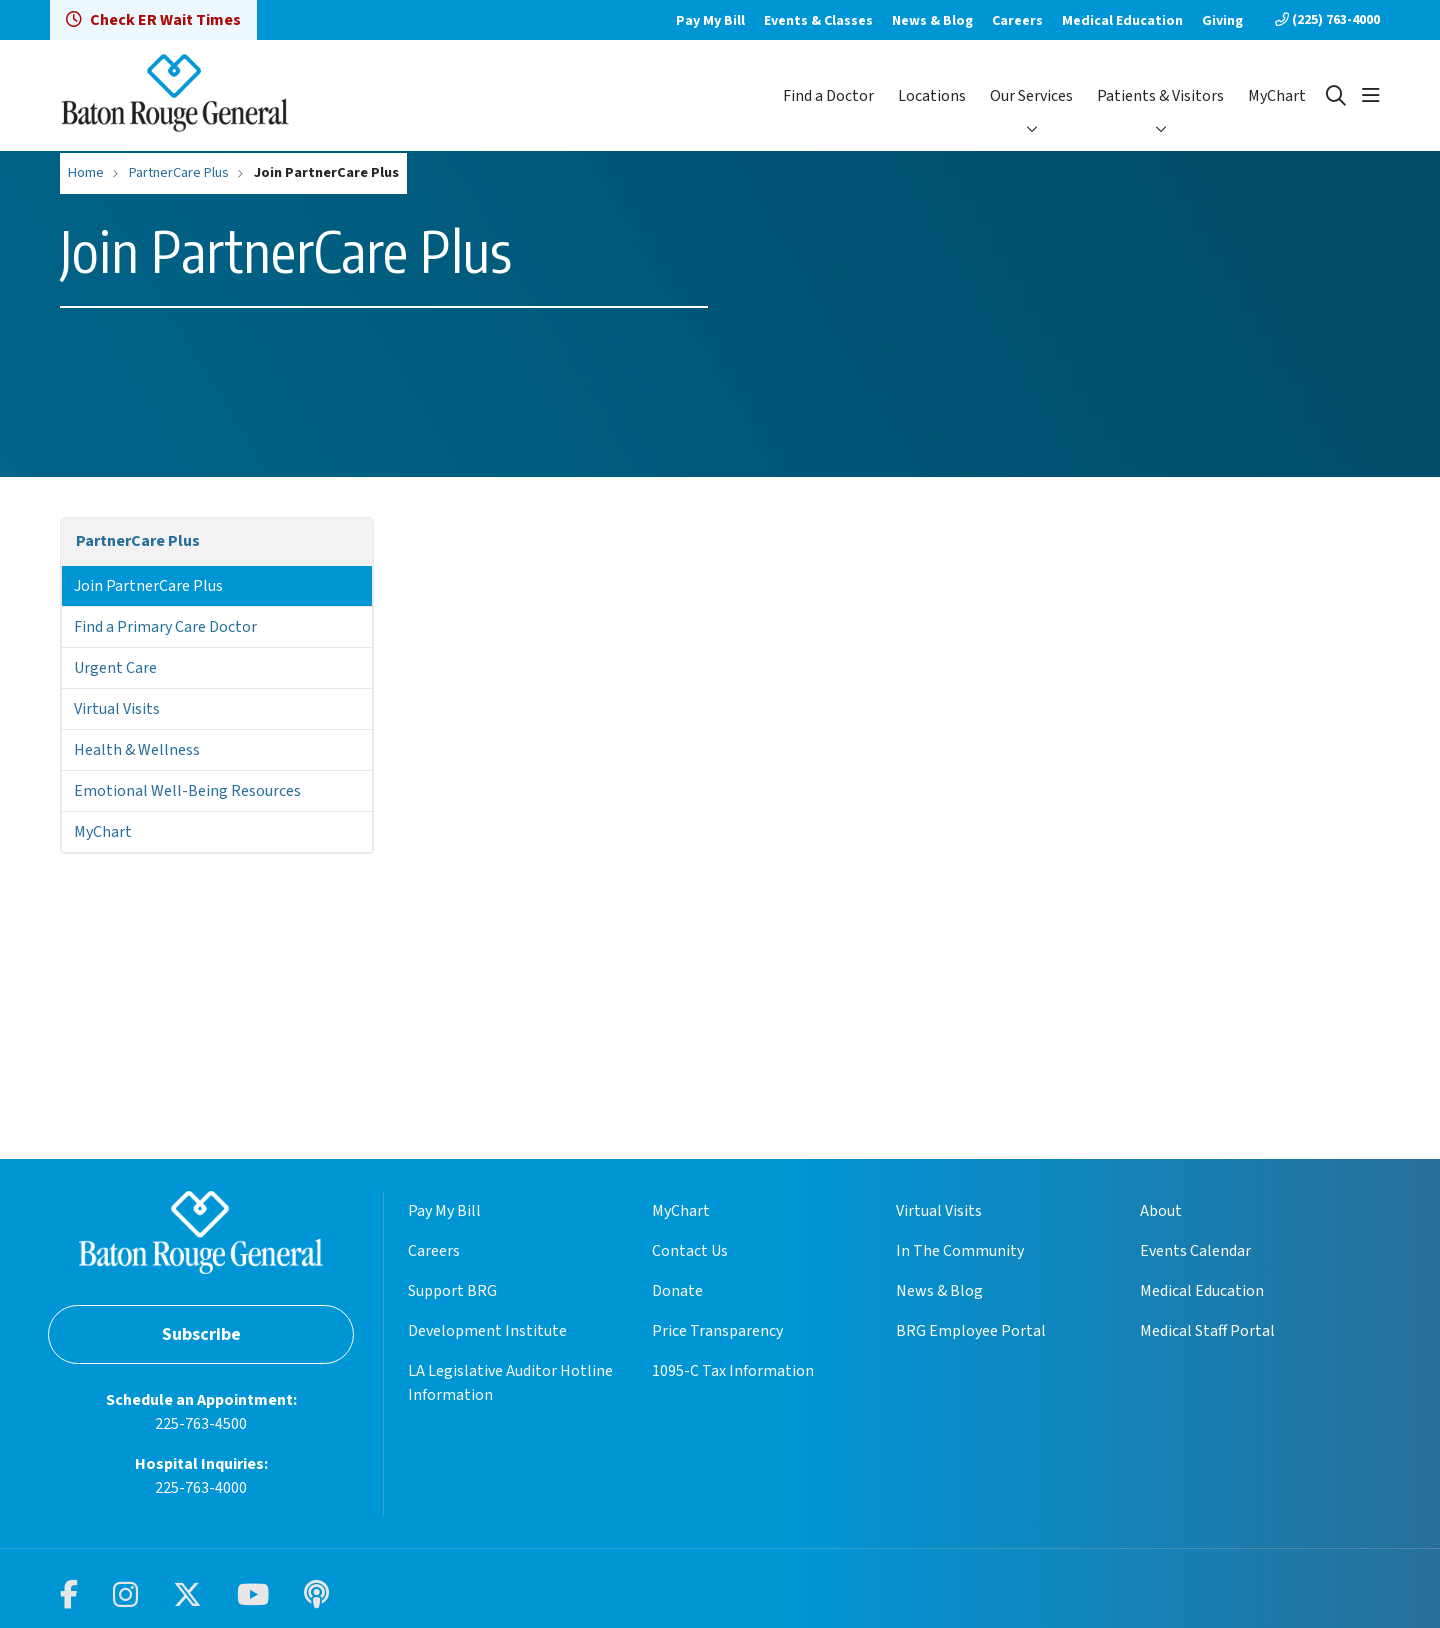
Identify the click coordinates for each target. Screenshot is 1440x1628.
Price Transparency (717, 1331)
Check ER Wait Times (153, 20)
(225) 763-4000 (1327, 20)
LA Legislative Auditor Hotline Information (510, 1383)
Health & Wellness (137, 750)
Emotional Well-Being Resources (187, 791)
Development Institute (487, 1331)
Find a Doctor (828, 96)
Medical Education (1122, 21)
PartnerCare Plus (138, 541)
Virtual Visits (117, 709)
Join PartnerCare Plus (148, 586)
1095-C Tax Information (733, 1371)
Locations (932, 96)
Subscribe (201, 1334)
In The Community (960, 1251)
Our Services (1031, 96)
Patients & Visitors (1160, 96)
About (1161, 1211)
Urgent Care (115, 668)
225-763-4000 (201, 1488)
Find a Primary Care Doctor (165, 627)
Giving (1222, 21)
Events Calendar (1195, 1251)
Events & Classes (818, 21)
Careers (1017, 21)
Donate (677, 1291)
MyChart (1277, 96)
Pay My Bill (710, 21)
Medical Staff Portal (1207, 1331)
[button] (1371, 96)
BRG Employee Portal (971, 1331)
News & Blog (932, 21)
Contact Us (690, 1251)
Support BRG (452, 1291)
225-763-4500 (201, 1424)
